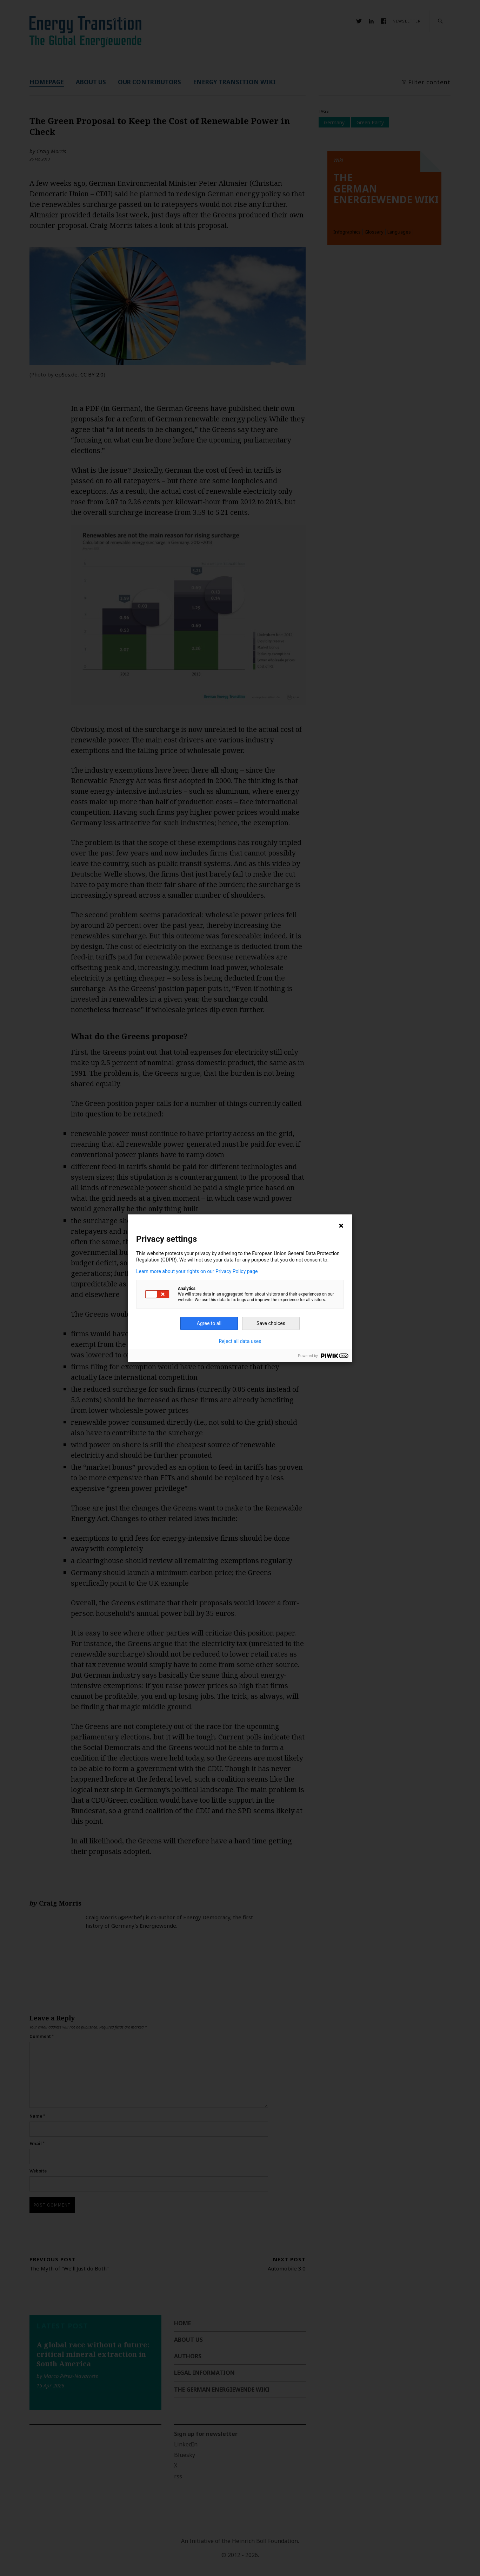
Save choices (270, 1323)
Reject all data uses (240, 1341)
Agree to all (209, 1323)
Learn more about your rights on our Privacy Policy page (197, 1271)
